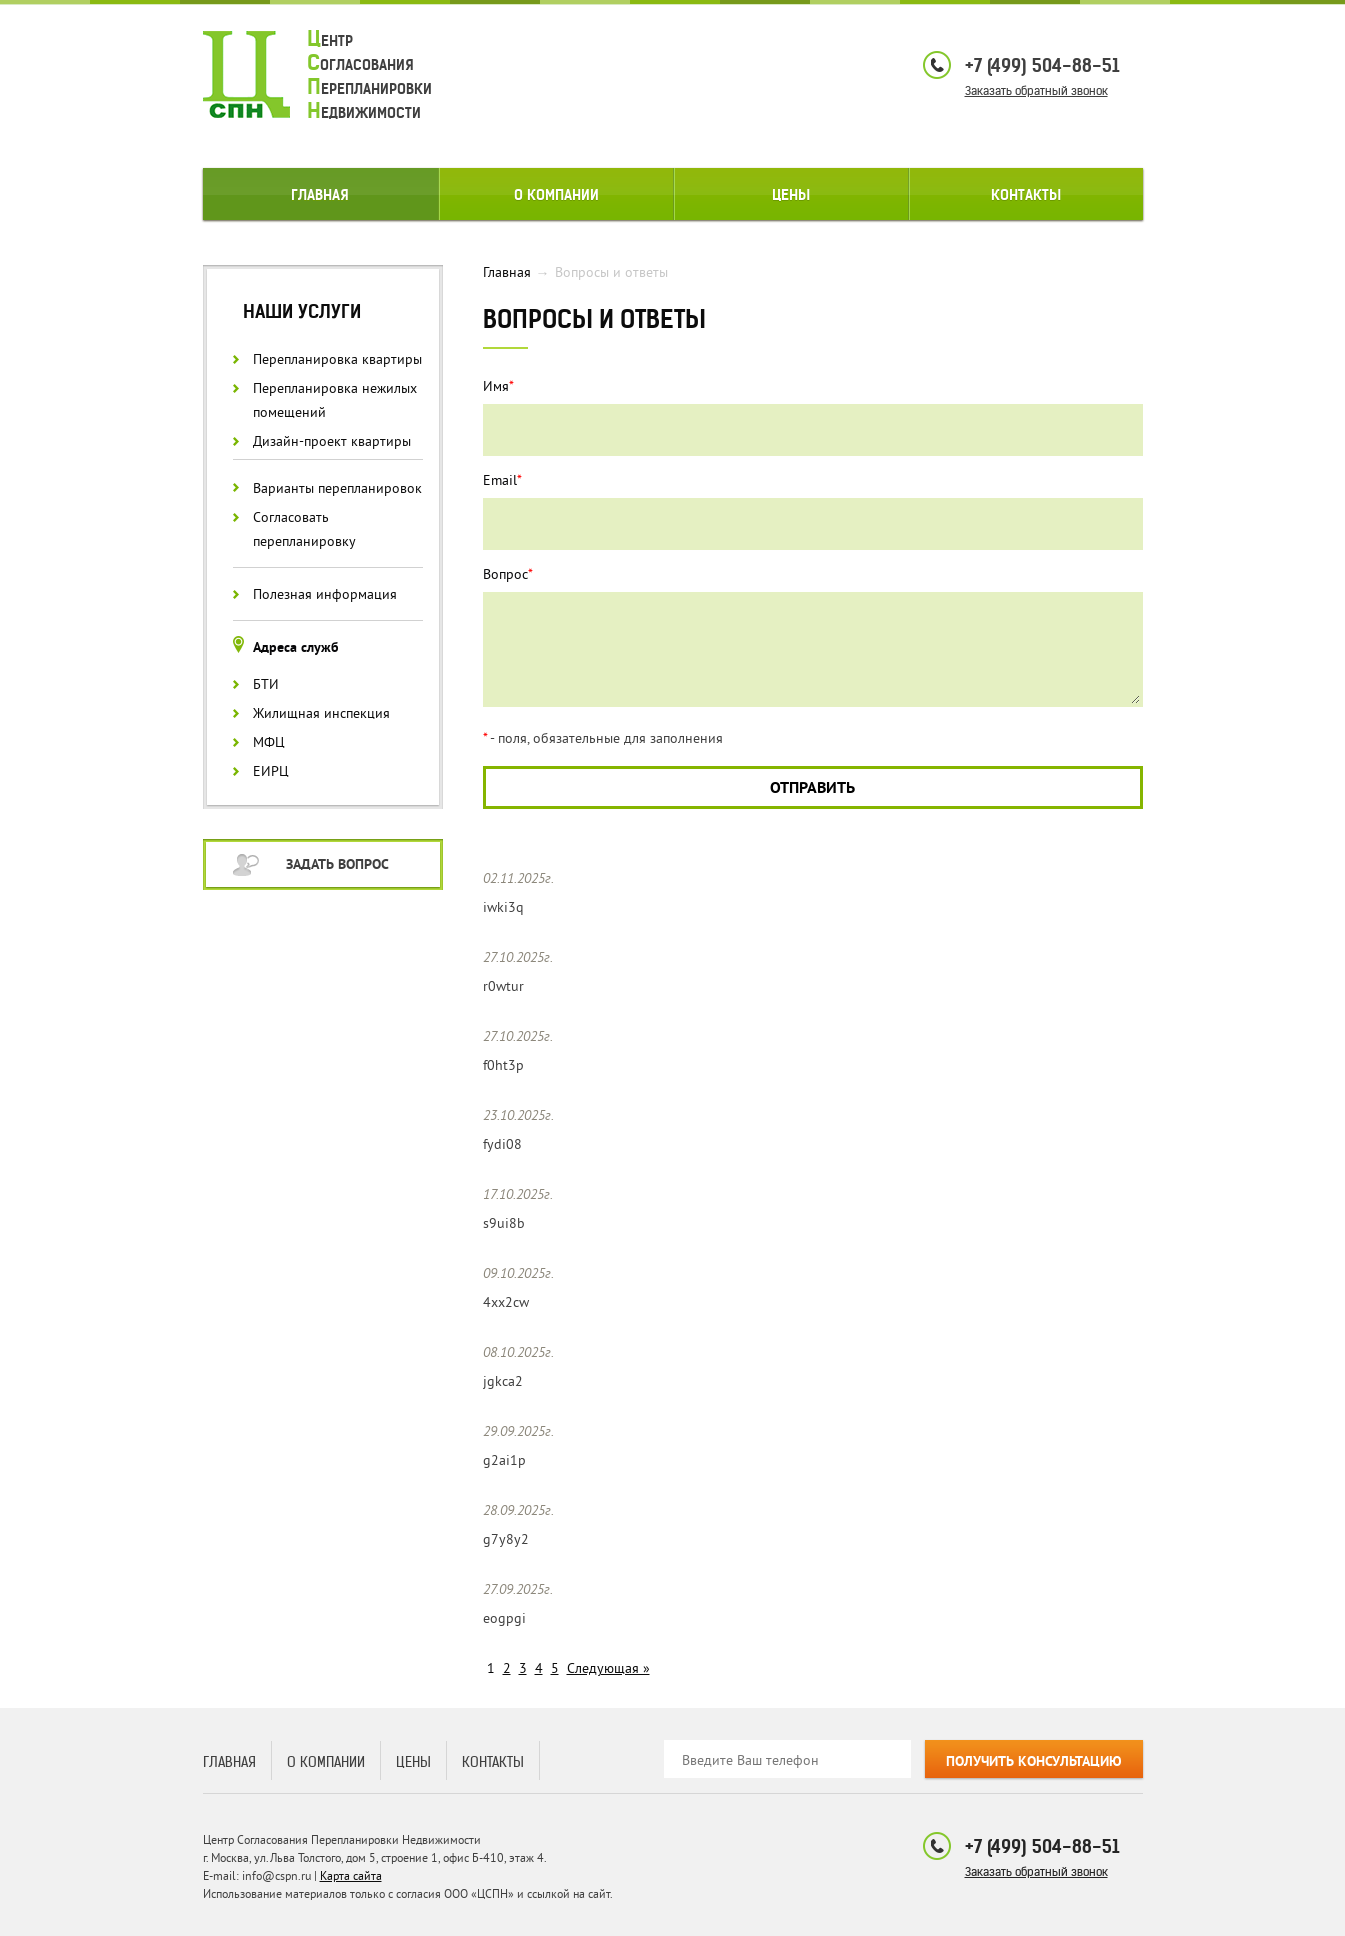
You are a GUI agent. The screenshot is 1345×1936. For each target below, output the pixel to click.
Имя (498, 386)
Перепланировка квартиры (337, 359)
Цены (791, 195)
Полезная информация (325, 594)
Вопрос (508, 574)
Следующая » (608, 1668)
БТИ (266, 684)
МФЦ (269, 742)
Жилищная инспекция (321, 713)
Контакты (1026, 195)
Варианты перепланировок (337, 488)
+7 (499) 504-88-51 (1042, 65)
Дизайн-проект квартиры (332, 441)
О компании (556, 195)
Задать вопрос (337, 865)
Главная (320, 195)
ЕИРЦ (271, 771)
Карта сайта (351, 1876)
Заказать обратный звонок (1036, 90)
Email (502, 480)
